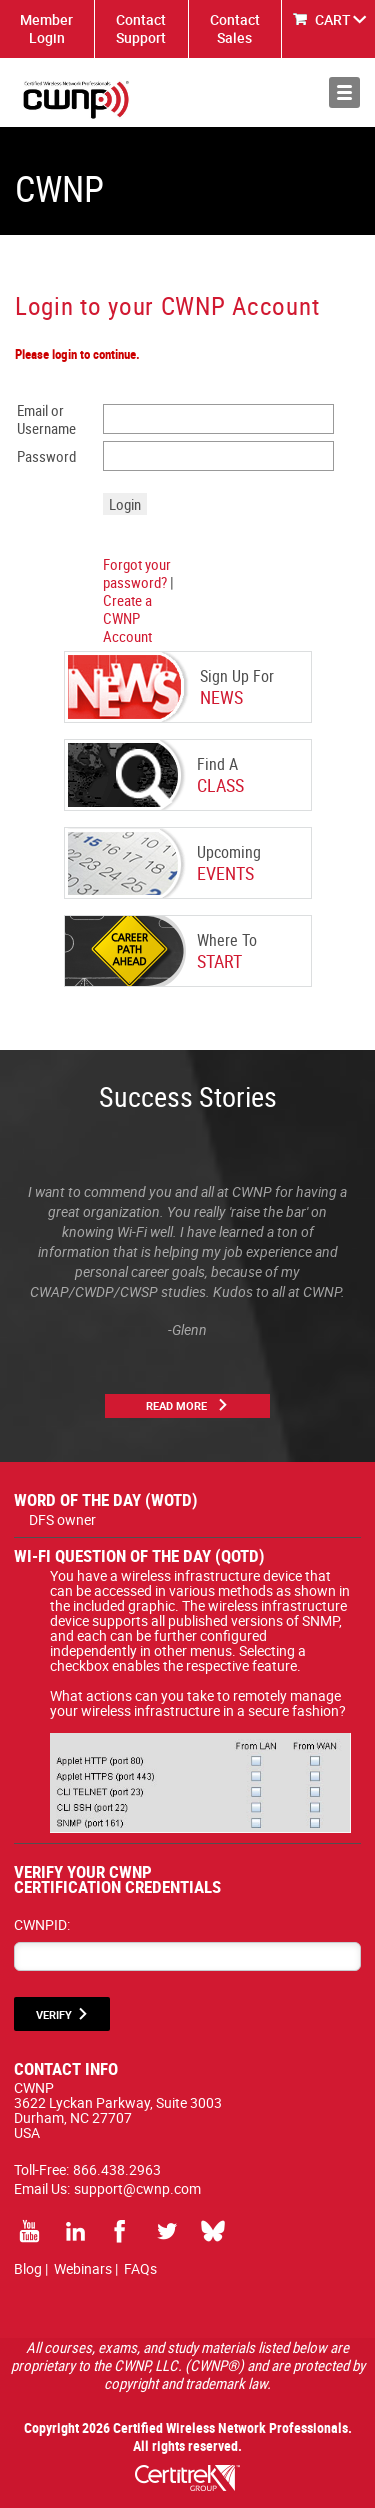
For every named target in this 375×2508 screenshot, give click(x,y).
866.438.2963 (117, 2169)
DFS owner (62, 1519)
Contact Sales (235, 28)
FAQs (140, 2268)
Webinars (83, 2268)
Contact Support (141, 28)
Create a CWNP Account (127, 618)
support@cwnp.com (137, 2188)
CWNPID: (42, 1924)
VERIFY (54, 2014)
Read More (176, 1405)
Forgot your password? (137, 573)
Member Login (46, 28)
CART (333, 19)
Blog (28, 2268)
